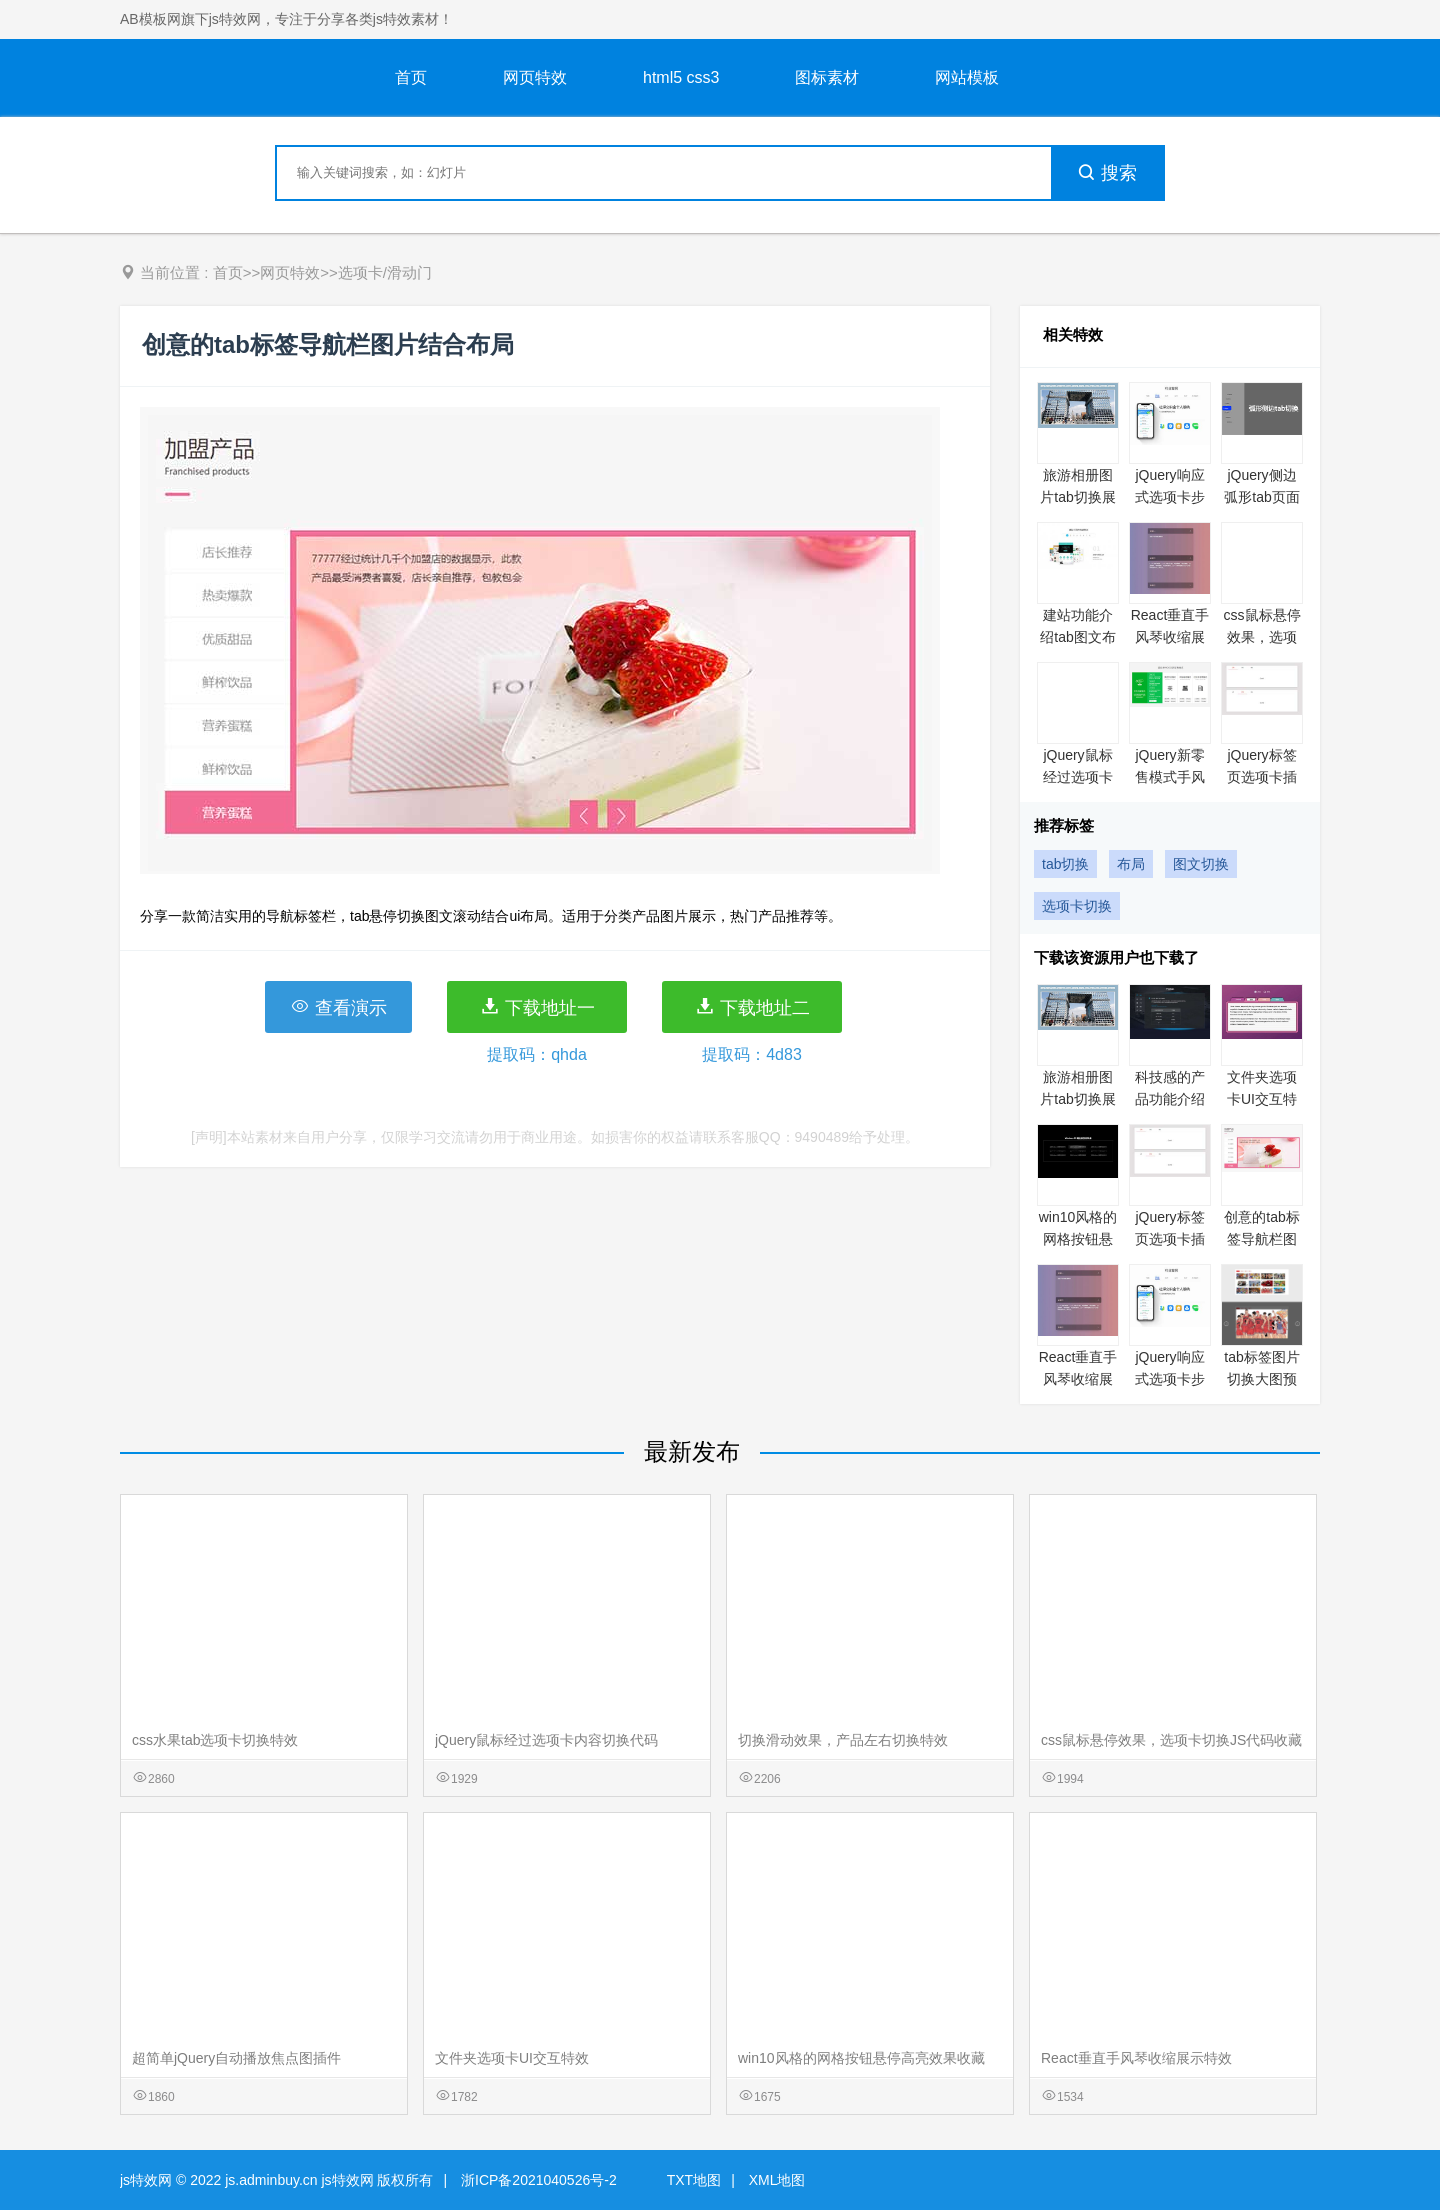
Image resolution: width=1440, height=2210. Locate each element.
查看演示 (338, 1007)
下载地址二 (752, 1007)
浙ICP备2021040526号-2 (539, 2180)
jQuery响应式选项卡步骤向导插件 (1170, 497)
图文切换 (1201, 864)
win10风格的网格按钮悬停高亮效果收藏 (861, 2058)
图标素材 (827, 77)
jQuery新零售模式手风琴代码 (1170, 777)
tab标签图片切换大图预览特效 (1261, 1379)
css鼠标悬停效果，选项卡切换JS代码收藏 (1171, 1740)
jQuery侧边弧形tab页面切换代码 (1261, 497)
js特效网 (146, 2180)
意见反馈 (1397, 2147)
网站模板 (967, 77)
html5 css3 (681, 77)
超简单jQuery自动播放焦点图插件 (236, 2058)
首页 (411, 77)
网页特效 (535, 77)
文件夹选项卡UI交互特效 (1262, 1099)
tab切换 (1065, 864)
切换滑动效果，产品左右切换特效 (843, 1740)
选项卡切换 (1077, 906)
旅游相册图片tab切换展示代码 (1077, 497)
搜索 (1107, 173)
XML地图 (777, 2180)
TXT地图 (694, 2180)
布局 (1131, 864)
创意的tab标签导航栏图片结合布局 (1261, 1239)
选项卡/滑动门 (385, 272)
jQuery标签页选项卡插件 (1262, 777)
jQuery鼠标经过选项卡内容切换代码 (546, 1740)
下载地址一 (537, 1007)
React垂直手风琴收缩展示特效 (1170, 637)
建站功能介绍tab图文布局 (1077, 637)
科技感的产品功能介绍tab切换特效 (1169, 1099)
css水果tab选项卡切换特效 (215, 1740)
